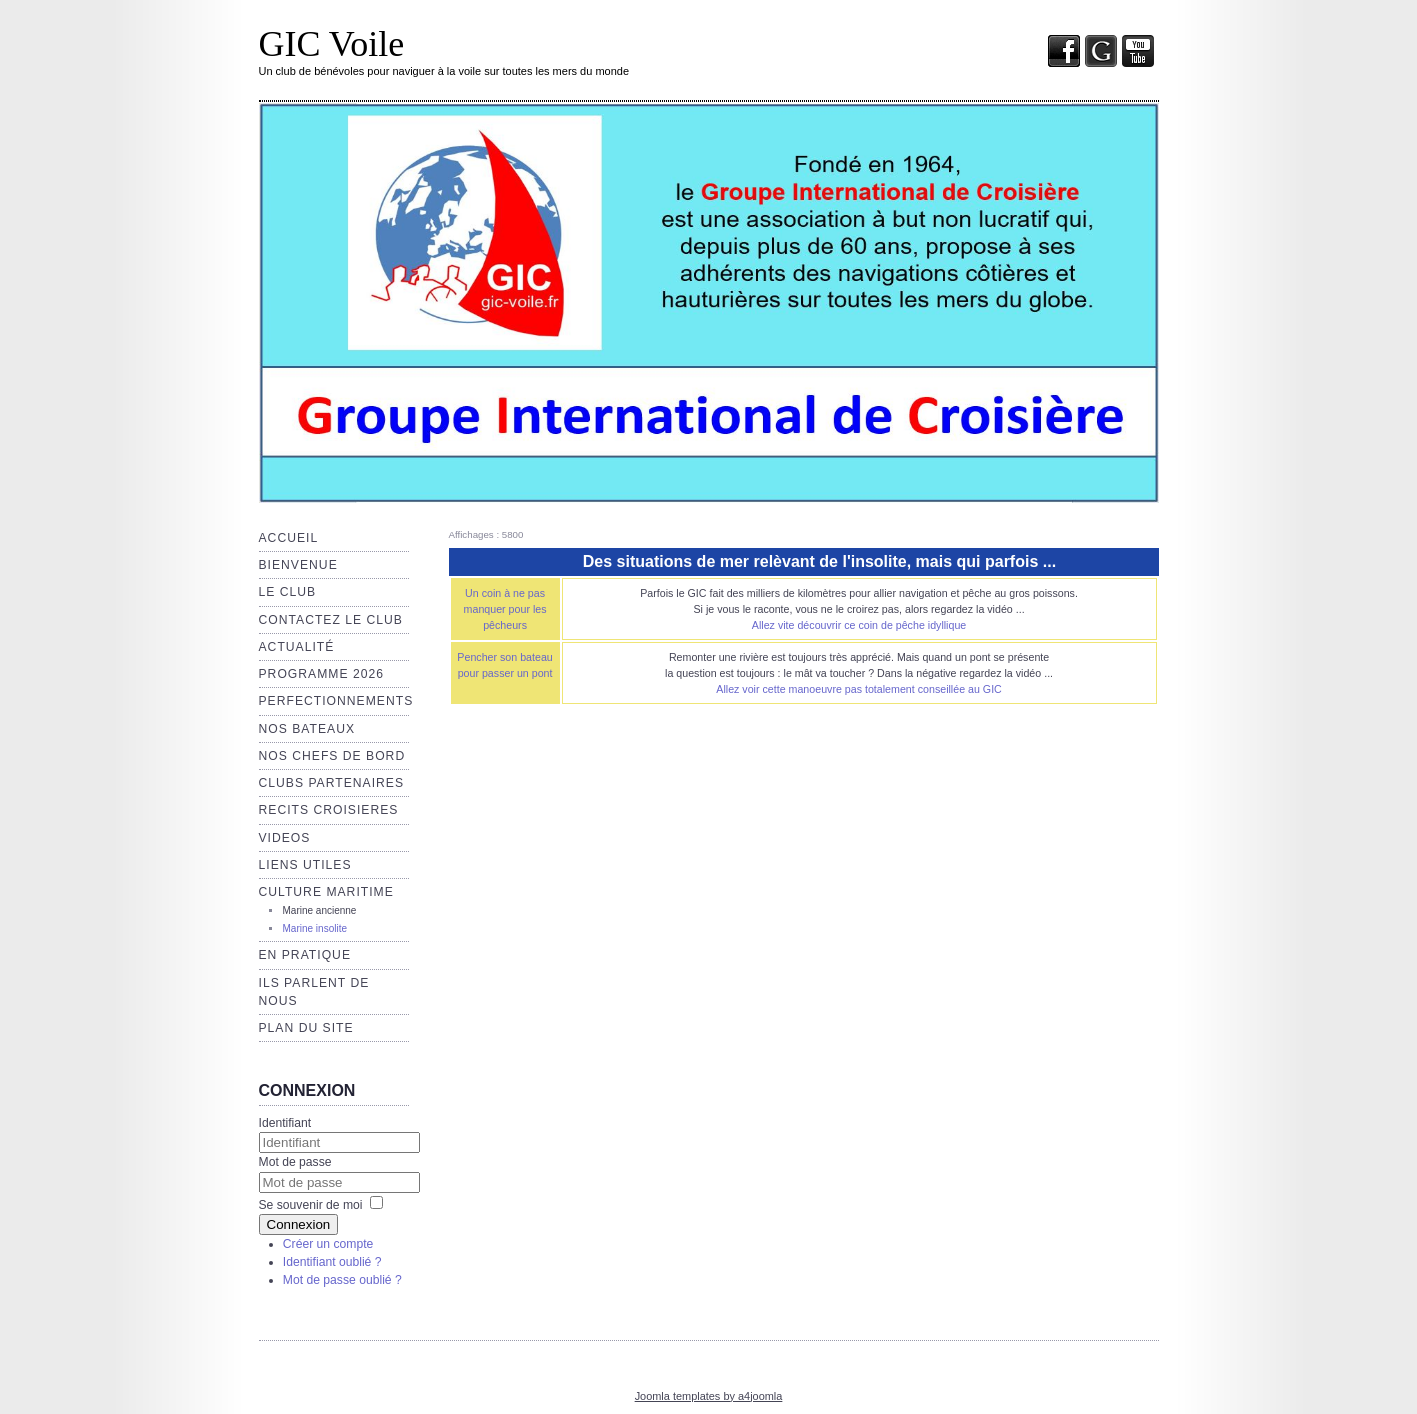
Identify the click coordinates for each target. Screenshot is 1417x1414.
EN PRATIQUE (305, 955)
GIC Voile (332, 44)
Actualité (297, 647)
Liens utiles (305, 865)
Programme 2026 (321, 674)
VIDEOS (285, 838)
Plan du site (306, 1028)
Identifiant (285, 1123)
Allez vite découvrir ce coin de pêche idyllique (859, 625)
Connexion (299, 1224)
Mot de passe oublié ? (342, 1280)
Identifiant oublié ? (332, 1262)
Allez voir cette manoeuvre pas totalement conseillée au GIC (859, 689)
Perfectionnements (336, 701)
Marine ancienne (320, 910)
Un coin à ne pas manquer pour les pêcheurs (505, 609)
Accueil (289, 538)
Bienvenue (298, 565)
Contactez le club (331, 620)
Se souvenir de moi (311, 1205)
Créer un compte (328, 1244)
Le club (288, 592)
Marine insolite (315, 928)
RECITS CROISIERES (329, 810)
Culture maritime (326, 892)
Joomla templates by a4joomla (709, 1396)
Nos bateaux (307, 729)
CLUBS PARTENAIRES (332, 783)
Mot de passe (295, 1162)
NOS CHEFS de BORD (332, 756)
